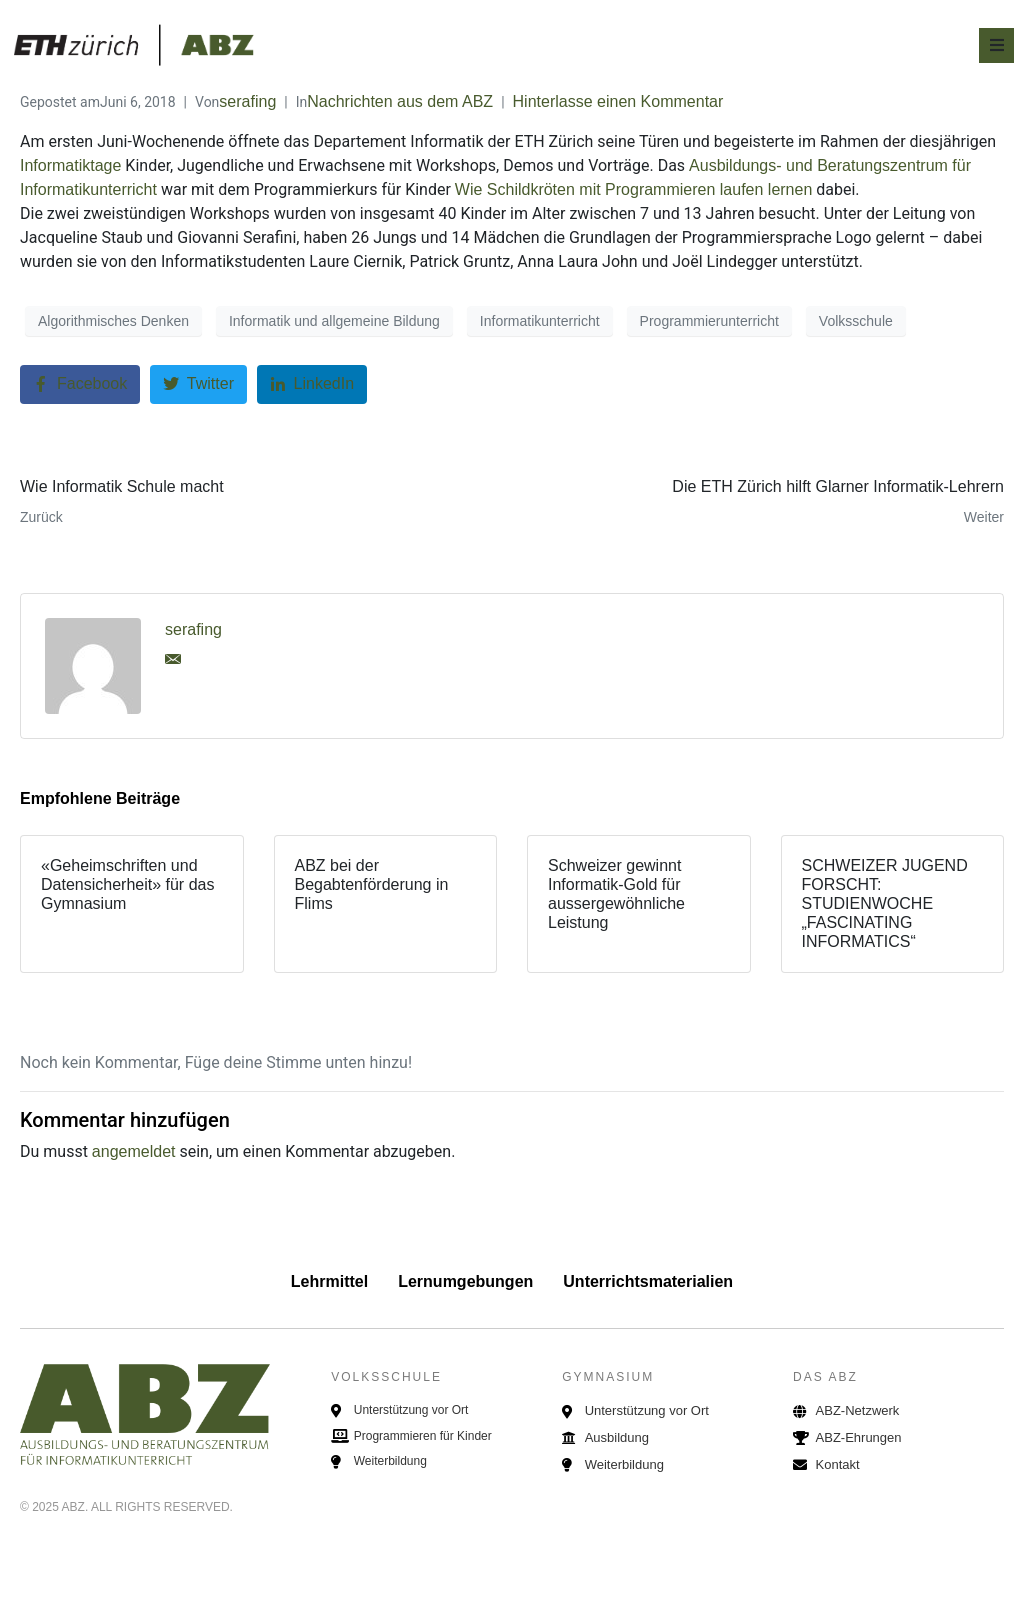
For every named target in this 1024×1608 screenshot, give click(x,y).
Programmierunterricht (709, 321)
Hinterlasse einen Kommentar (618, 101)
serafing (247, 101)
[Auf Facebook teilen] (80, 384)
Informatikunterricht (540, 321)
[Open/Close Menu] (996, 45)
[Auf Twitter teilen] (198, 384)
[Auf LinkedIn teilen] (312, 384)
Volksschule (856, 321)
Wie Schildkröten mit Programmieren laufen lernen (633, 189)
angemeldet (134, 1151)
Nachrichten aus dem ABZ (400, 101)
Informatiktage (70, 165)
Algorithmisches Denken (113, 321)
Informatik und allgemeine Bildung (334, 321)
